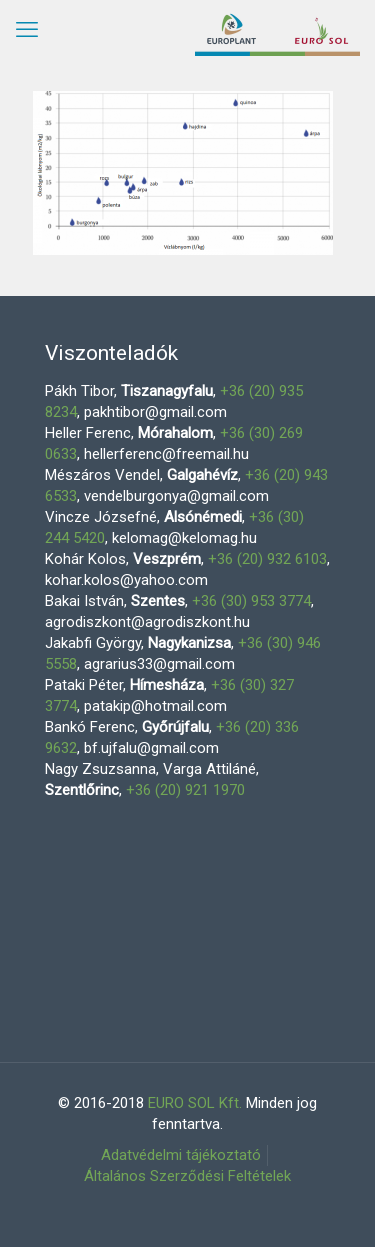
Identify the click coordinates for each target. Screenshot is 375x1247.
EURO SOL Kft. (195, 1103)
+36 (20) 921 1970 (185, 790)
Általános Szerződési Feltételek (187, 1176)
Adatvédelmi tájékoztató (181, 1155)
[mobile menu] (27, 30)
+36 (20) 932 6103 (267, 559)
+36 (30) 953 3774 (251, 601)
